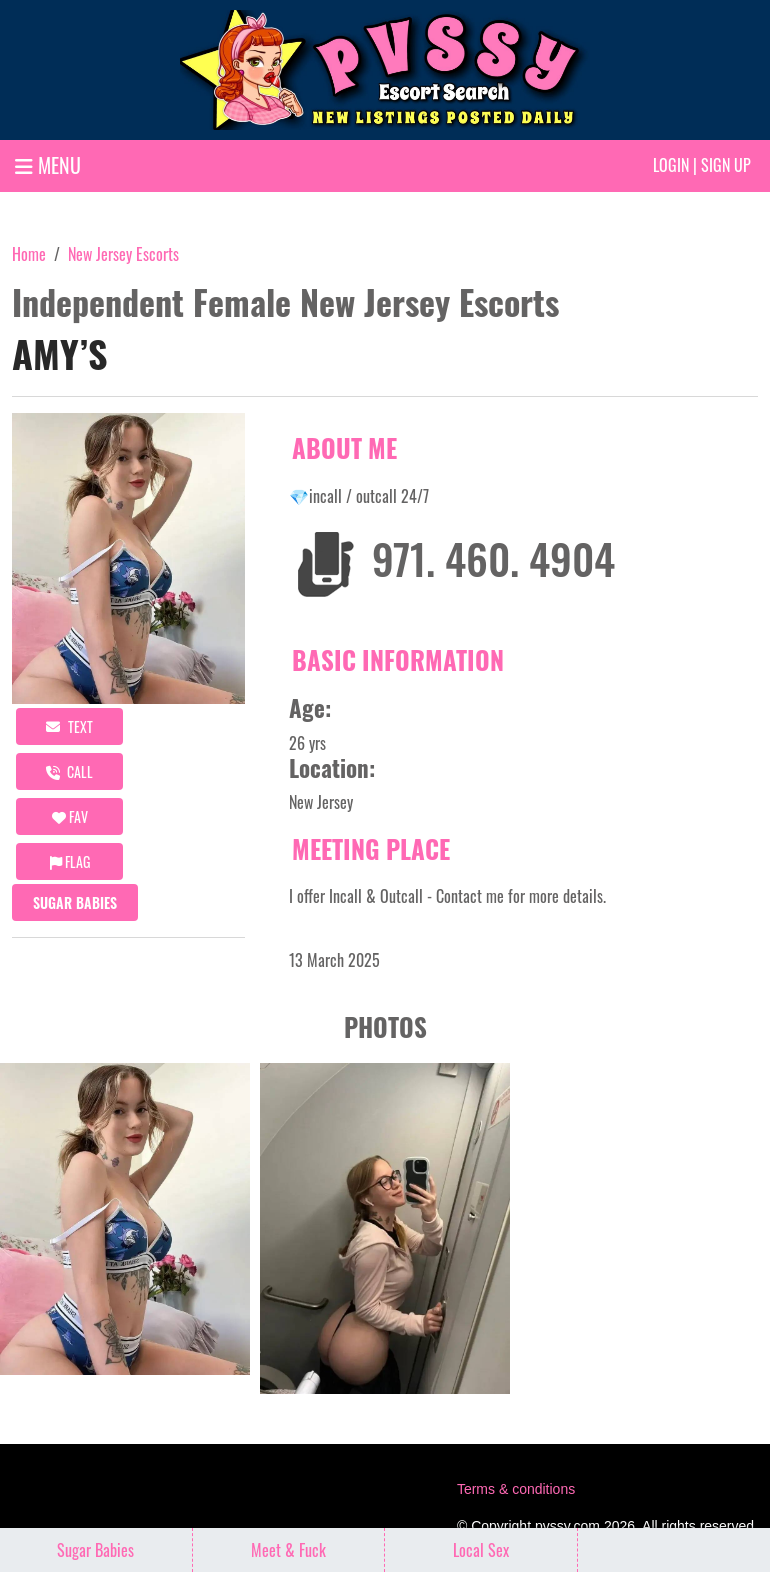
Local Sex (481, 1550)
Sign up (726, 165)
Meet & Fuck (288, 1550)
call (69, 771)
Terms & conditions (516, 1489)
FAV (70, 816)
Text (69, 726)
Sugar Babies (75, 902)
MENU (48, 165)
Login (671, 165)
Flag (70, 861)
